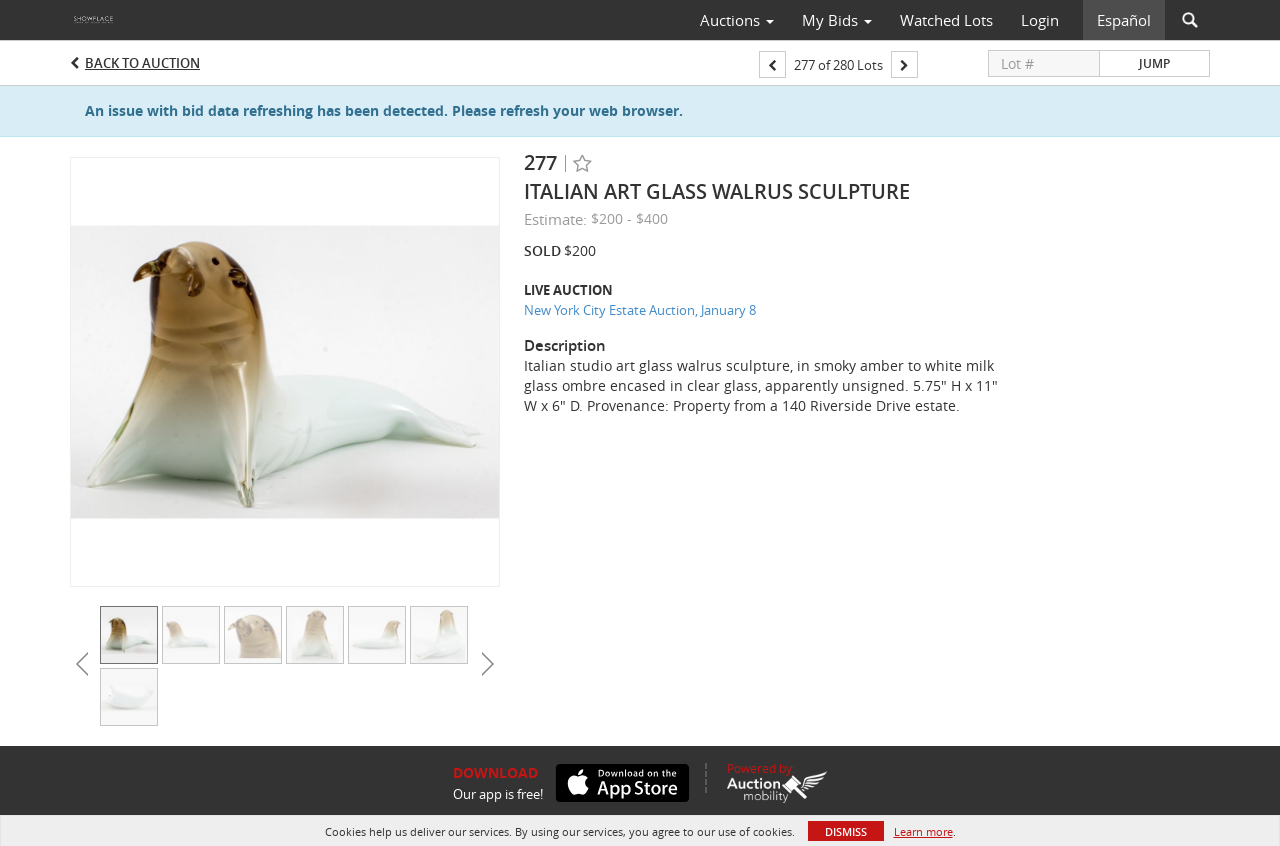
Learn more (923, 831)
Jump (1154, 63)
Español (1124, 20)
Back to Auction (142, 63)
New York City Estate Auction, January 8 (640, 310)
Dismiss (846, 831)
